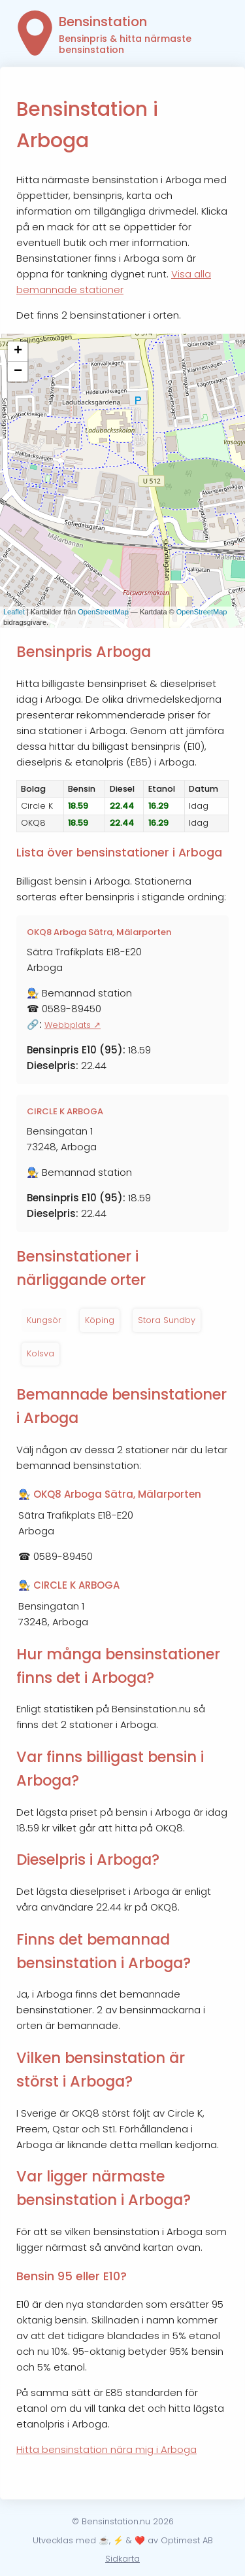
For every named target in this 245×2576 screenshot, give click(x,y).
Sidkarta (122, 2558)
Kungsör (44, 1320)
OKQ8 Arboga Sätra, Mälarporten (99, 932)
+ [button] (18, 351)
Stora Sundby (166, 1320)
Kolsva (40, 1353)
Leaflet (14, 612)
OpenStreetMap (103, 612)
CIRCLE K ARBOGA (65, 1111)
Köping (99, 1320)
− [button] (18, 371)
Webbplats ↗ (72, 1025)
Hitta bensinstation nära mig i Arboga (106, 2449)
